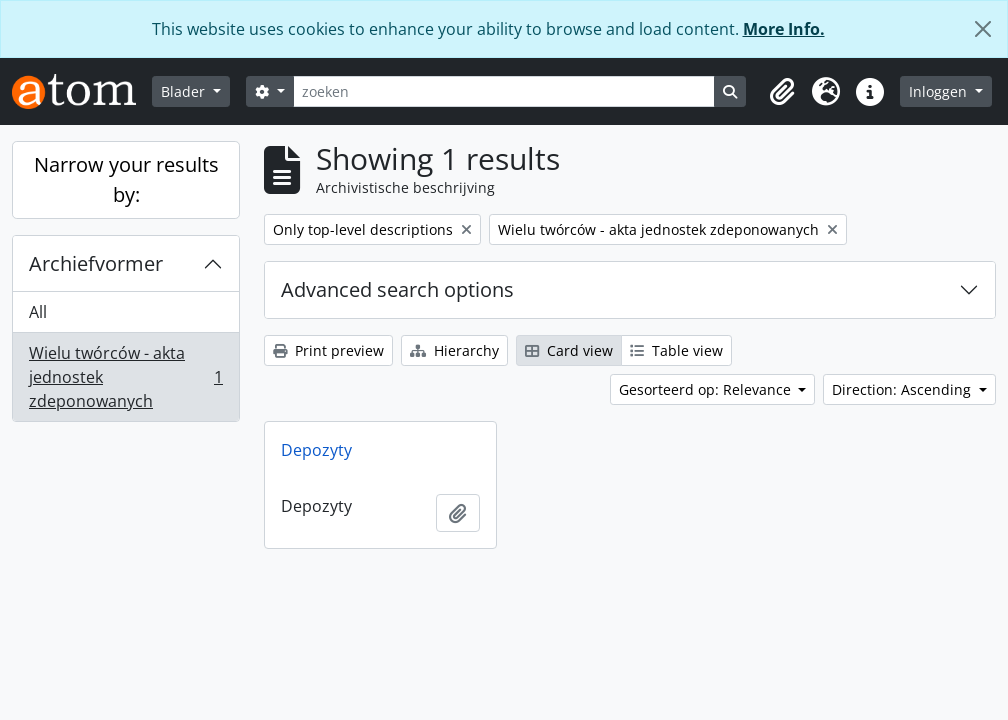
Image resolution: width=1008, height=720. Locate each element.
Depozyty (316, 450)
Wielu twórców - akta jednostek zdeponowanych (125, 377)
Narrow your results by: (126, 179)
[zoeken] (504, 91)
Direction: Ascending (903, 389)
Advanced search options (397, 289)
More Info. (784, 29)
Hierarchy (454, 350)
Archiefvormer (96, 263)
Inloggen (940, 91)
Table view (676, 350)
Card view (569, 350)
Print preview (328, 350)
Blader (185, 91)
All (38, 312)
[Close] (983, 29)
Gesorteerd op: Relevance (707, 389)
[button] (782, 92)
